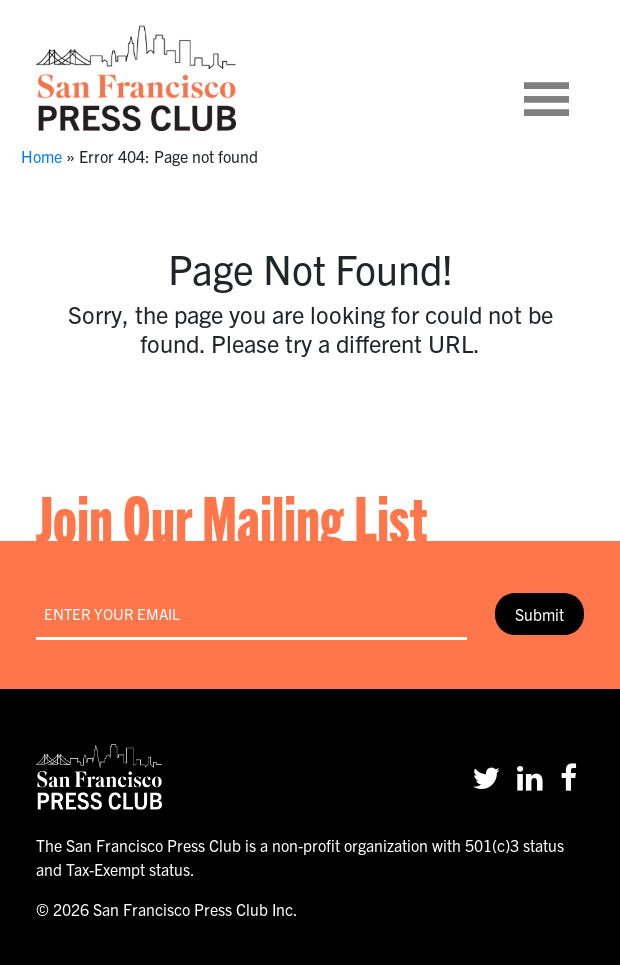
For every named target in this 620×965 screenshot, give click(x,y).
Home (41, 156)
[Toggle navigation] (571, 78)
